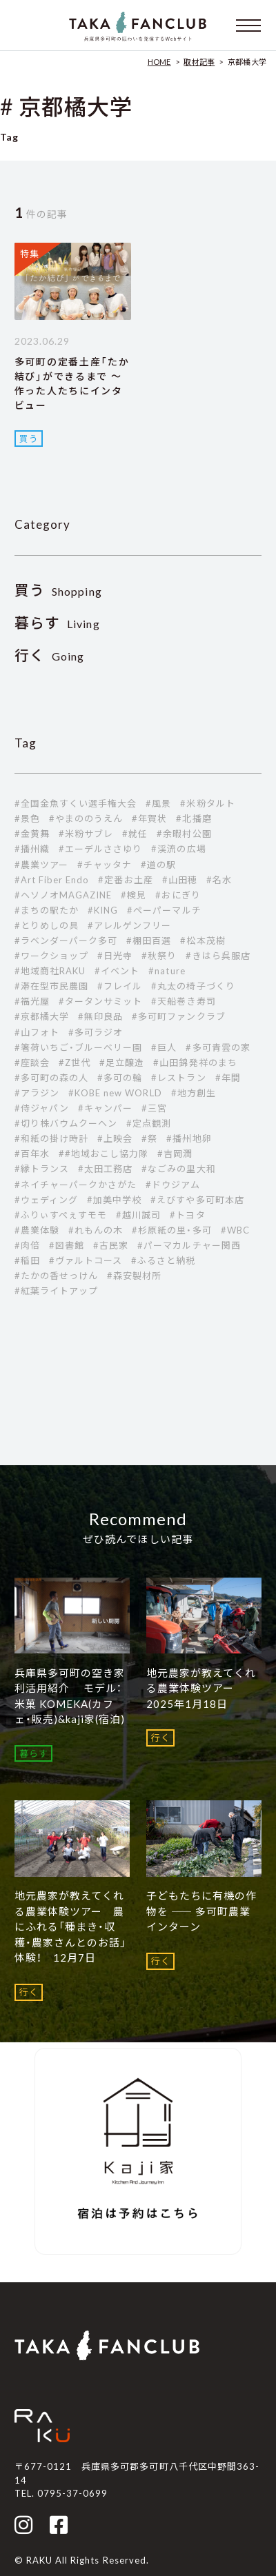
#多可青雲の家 (218, 1047)
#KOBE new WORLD (115, 1092)
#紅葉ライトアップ (56, 1290)
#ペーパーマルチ (164, 910)
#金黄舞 (32, 833)
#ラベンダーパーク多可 (65, 940)
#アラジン (36, 1092)
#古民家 (110, 1245)
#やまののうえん (86, 818)
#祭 (149, 1138)
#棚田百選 (148, 940)
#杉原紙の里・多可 (171, 1230)
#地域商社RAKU (50, 970)
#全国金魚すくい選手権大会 (75, 803)
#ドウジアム (172, 1184)
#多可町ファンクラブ (178, 1016)
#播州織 (32, 848)
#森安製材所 (134, 1275)
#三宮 (154, 1108)
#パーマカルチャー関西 (188, 1245)
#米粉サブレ (86, 833)
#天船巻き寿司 (183, 1001)
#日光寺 (114, 955)
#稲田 (27, 1260)
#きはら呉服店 (218, 955)
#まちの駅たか (46, 910)
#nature (166, 970)
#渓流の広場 (178, 848)
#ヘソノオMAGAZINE (63, 894)
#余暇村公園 (184, 833)
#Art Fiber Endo (52, 879)
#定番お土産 (125, 879)
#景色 (27, 818)
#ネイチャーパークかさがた (75, 1184)
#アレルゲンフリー (129, 925)
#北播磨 (193, 818)
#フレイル (119, 986)
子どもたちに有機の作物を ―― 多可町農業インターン (201, 1911)
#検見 (133, 894)
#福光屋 (32, 1001)
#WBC (235, 1230)
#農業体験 (36, 1230)
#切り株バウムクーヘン (65, 1123)
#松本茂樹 (202, 940)
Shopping (58, 591)
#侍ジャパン (41, 1108)
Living (57, 623)
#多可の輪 (119, 1077)
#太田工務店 (105, 1168)
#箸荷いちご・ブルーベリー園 (78, 1047)
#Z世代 (74, 1062)
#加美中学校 (114, 1199)
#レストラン (178, 1077)
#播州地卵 (188, 1138)
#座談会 (32, 1062)
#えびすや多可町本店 (197, 1199)
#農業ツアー (41, 864)
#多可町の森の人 (51, 1077)
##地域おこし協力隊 (103, 1153)
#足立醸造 (121, 1062)
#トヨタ (187, 1214)
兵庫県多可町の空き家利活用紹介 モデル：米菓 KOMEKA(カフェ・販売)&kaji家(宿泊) (70, 1696)
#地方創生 (193, 1092)
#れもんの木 (95, 1230)
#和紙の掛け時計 (51, 1138)
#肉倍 (27, 1245)
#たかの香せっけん (56, 1275)
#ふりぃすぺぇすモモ (60, 1214)
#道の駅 (158, 864)
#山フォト (36, 1032)
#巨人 (164, 1047)
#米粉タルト (207, 803)
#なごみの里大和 (178, 1168)
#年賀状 (149, 818)
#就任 (135, 833)
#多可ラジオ (95, 1032)
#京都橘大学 (41, 1016)
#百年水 (32, 1153)
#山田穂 (179, 879)
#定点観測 (148, 1123)
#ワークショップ (51, 955)
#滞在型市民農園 (51, 986)
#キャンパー (105, 1108)
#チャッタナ (104, 864)
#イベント (117, 970)
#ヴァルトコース (85, 1260)
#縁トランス (41, 1168)
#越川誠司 (138, 1214)
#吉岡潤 (175, 1153)
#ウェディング (46, 1199)
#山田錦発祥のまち (195, 1062)
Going (49, 656)
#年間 (228, 1077)
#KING (103, 910)
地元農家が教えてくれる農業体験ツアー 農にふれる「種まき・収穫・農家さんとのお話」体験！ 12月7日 (70, 1926)
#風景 (158, 803)
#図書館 (66, 1245)
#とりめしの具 (46, 925)
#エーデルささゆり (100, 848)
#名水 (219, 879)
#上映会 (114, 1138)
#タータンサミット (100, 1001)
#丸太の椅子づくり (193, 986)
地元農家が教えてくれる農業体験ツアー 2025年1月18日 (201, 1688)
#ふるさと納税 (163, 1260)
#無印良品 (100, 1016)
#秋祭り (159, 955)
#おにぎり (177, 894)
